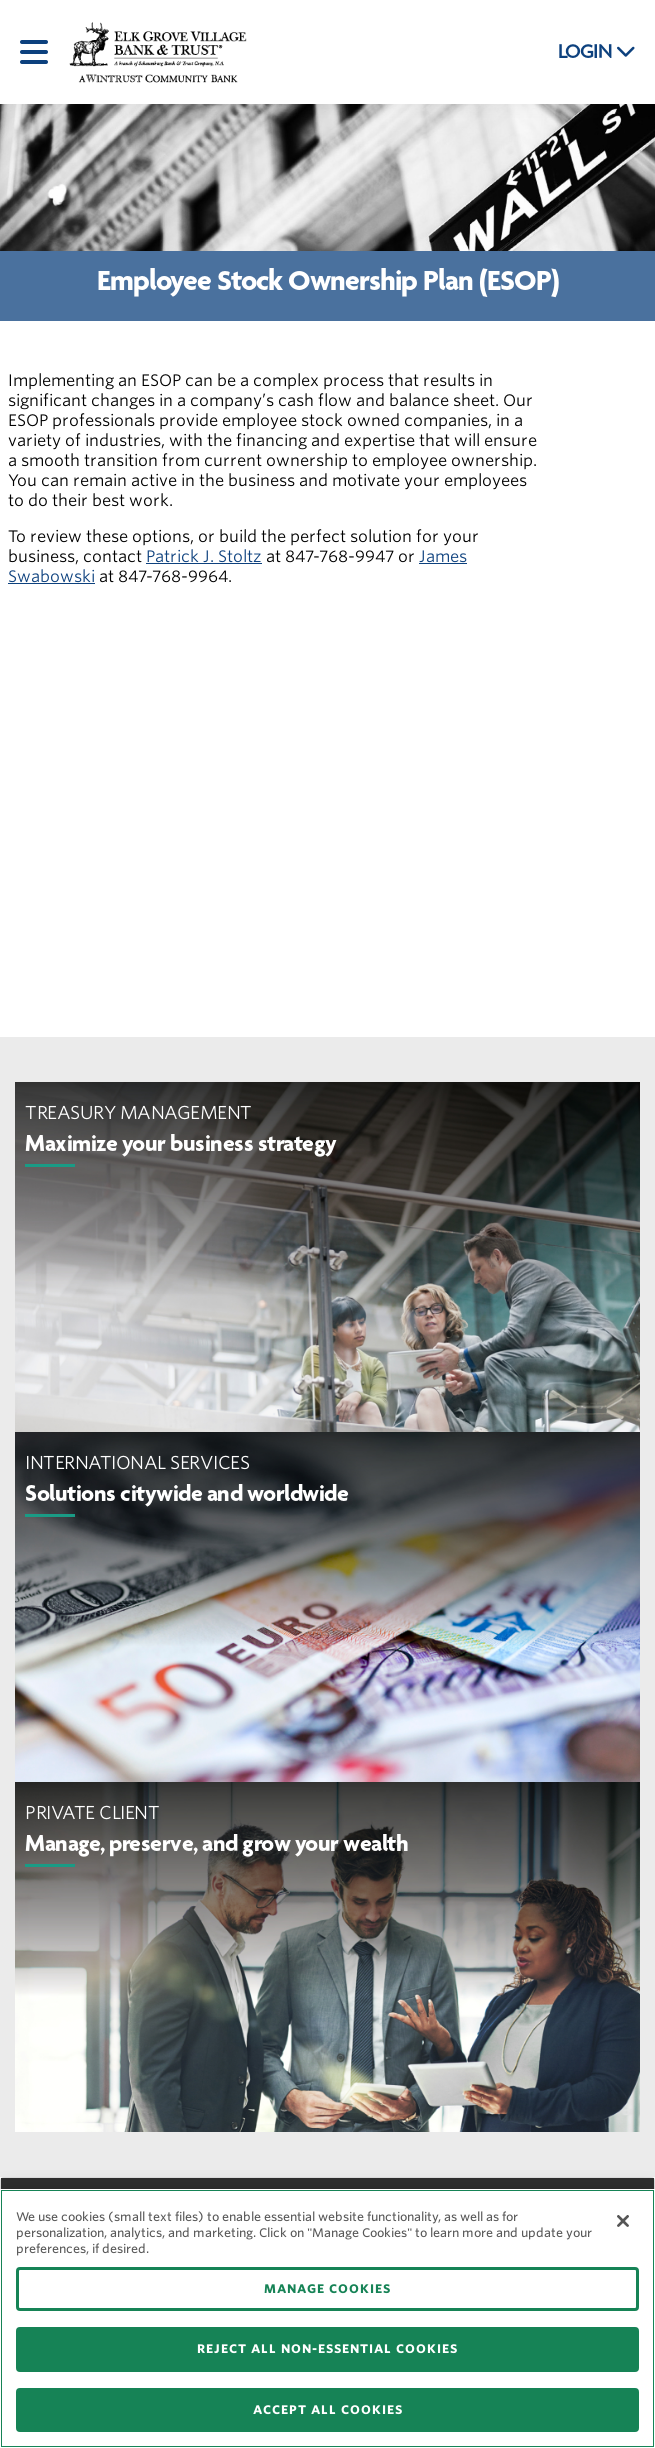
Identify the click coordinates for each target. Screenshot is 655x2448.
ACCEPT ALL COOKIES (328, 2409)
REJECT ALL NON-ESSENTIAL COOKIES (327, 2348)
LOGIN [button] (597, 52)
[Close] (623, 2221)
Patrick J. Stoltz (204, 556)
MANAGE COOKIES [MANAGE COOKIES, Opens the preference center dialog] (327, 2288)
